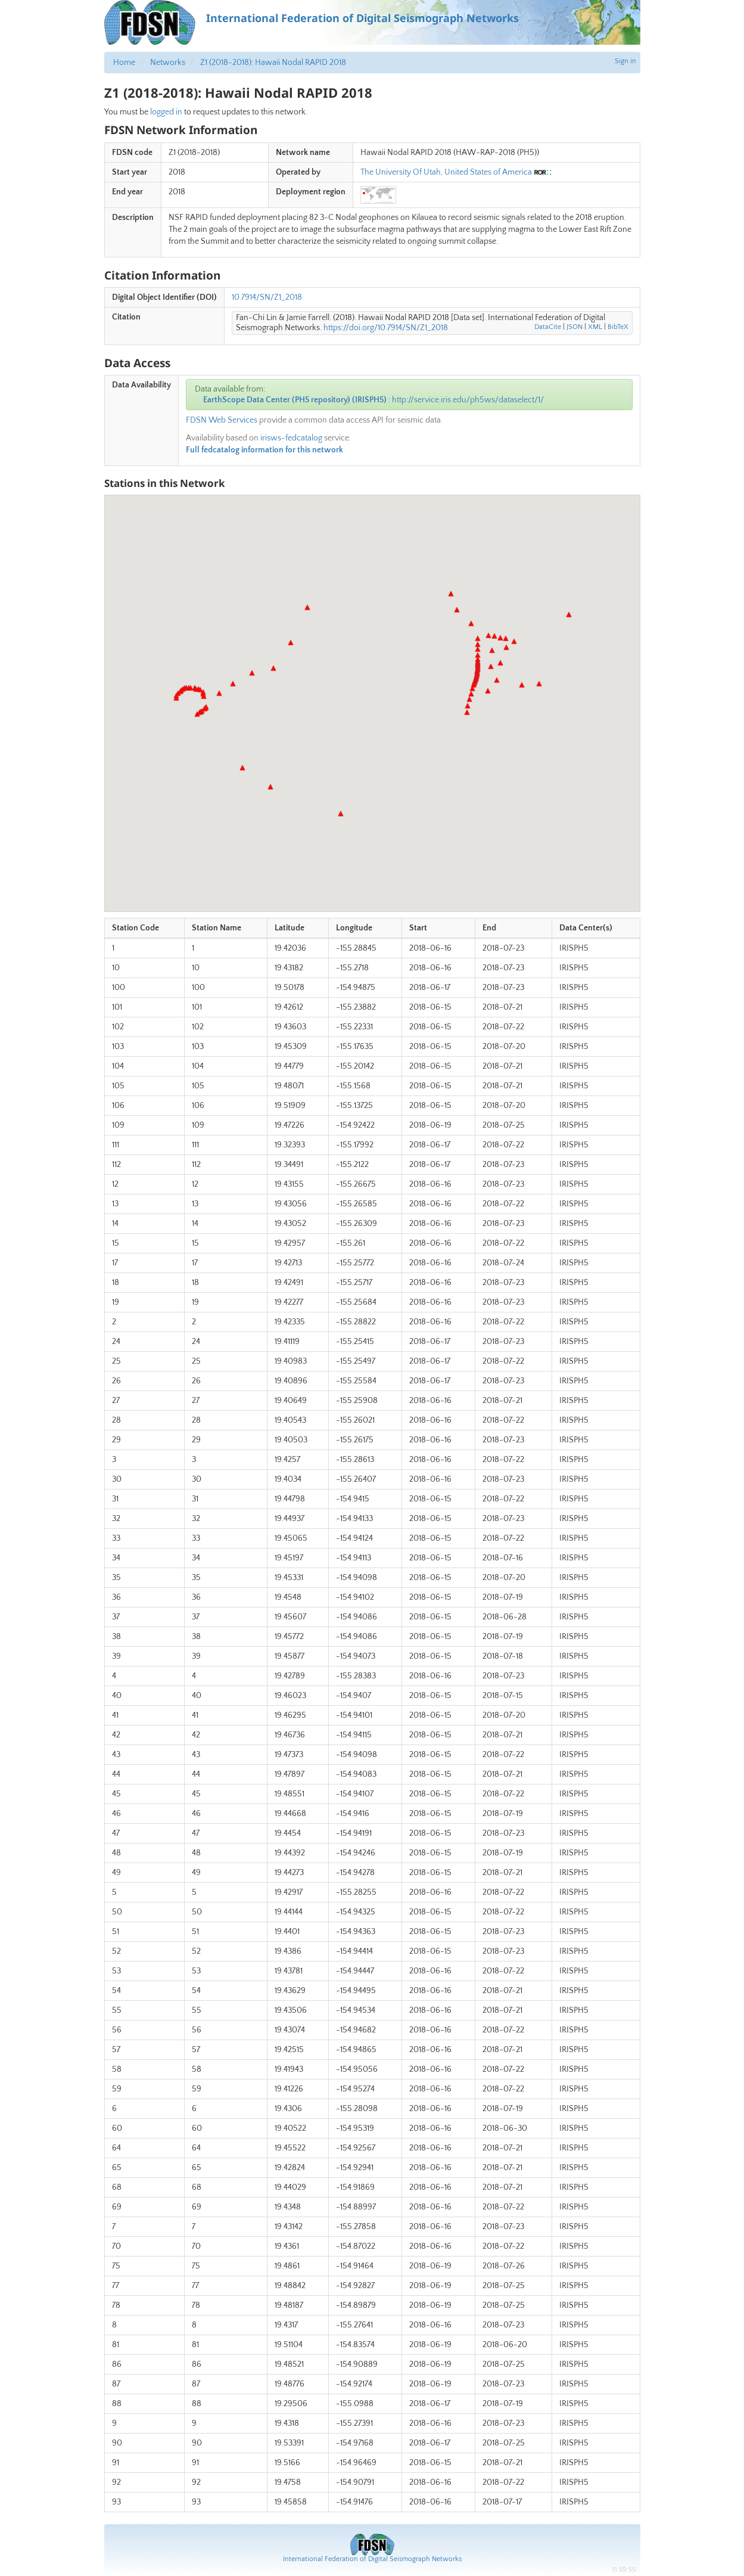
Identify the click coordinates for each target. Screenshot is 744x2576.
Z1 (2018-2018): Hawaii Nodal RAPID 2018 (273, 62)
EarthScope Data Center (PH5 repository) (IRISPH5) (295, 400)
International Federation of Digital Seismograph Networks (372, 2559)
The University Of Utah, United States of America (446, 172)
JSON (574, 327)
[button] (176, 698)
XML (595, 327)
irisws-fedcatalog (291, 438)
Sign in (625, 61)
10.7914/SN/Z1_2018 (267, 297)
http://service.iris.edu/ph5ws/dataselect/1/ (468, 400)
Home (124, 62)
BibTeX (618, 327)
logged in (166, 112)
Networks (167, 62)
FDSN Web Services (221, 420)
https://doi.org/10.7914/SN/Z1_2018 (385, 328)
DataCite (547, 327)
